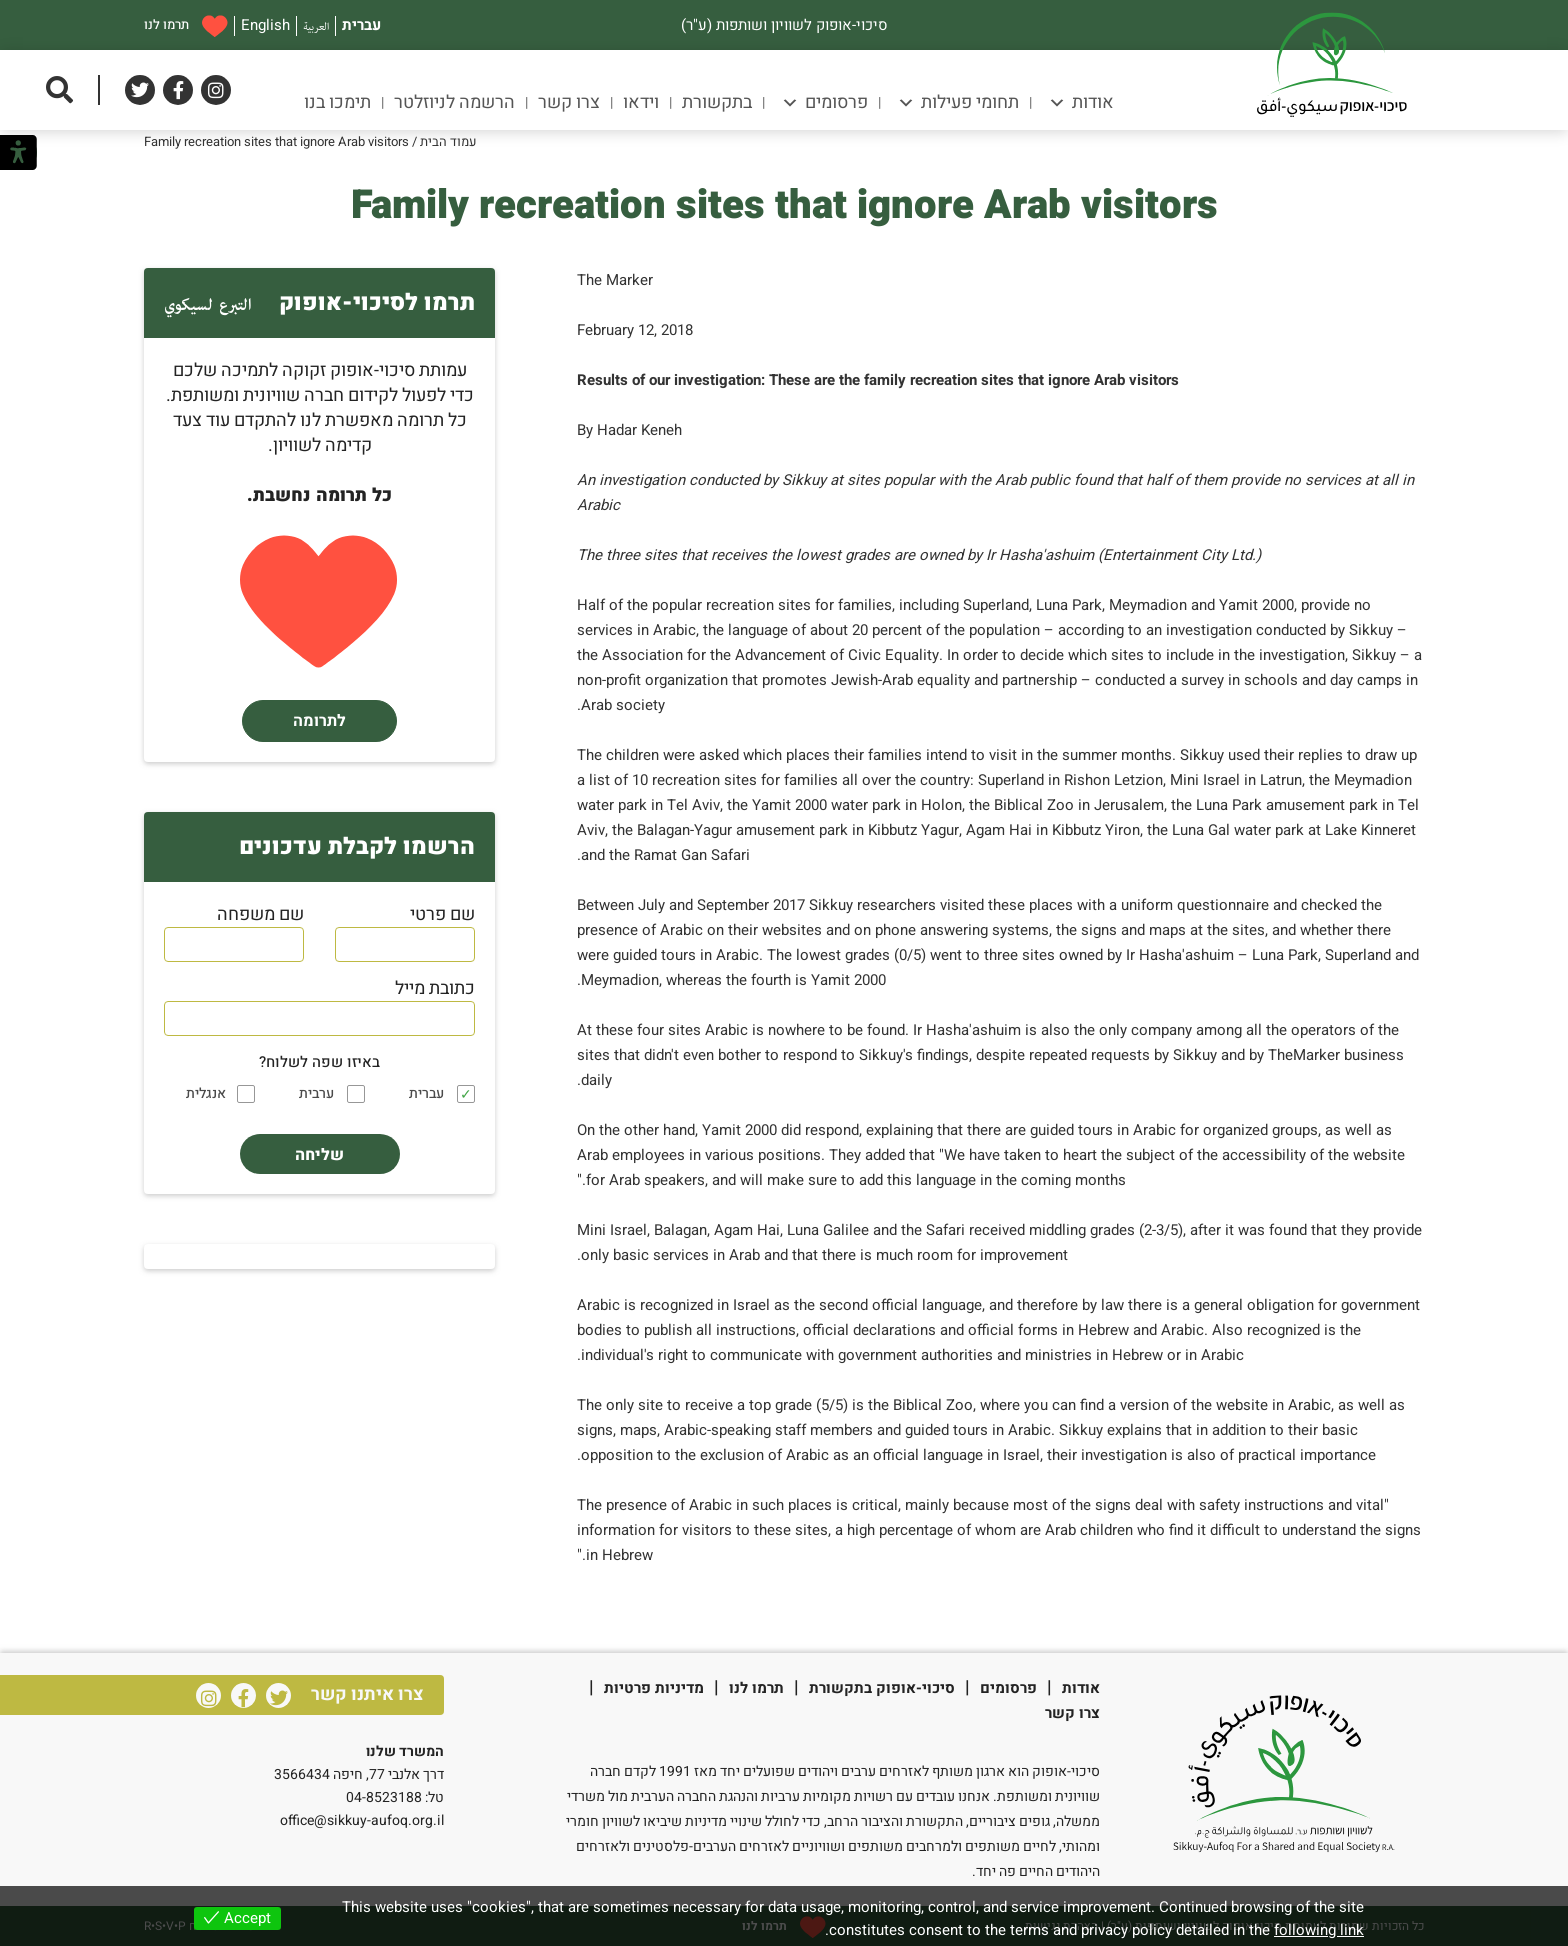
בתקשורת (717, 102)
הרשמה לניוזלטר (454, 102)
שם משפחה (260, 914)
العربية (316, 25)
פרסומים (824, 102)
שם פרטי (442, 914)
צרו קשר (569, 102)
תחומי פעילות (958, 102)
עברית (361, 25)
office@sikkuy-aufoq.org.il (362, 1820)
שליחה (319, 1155)
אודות (1081, 102)
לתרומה (319, 721)
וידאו (641, 102)
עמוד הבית (448, 141)
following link (1319, 1930)
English (265, 25)
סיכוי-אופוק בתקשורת (882, 1688)
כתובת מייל (435, 988)
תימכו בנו (337, 102)
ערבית (316, 1094)
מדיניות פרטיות (654, 1688)
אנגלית (206, 1094)
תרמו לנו (186, 26)
